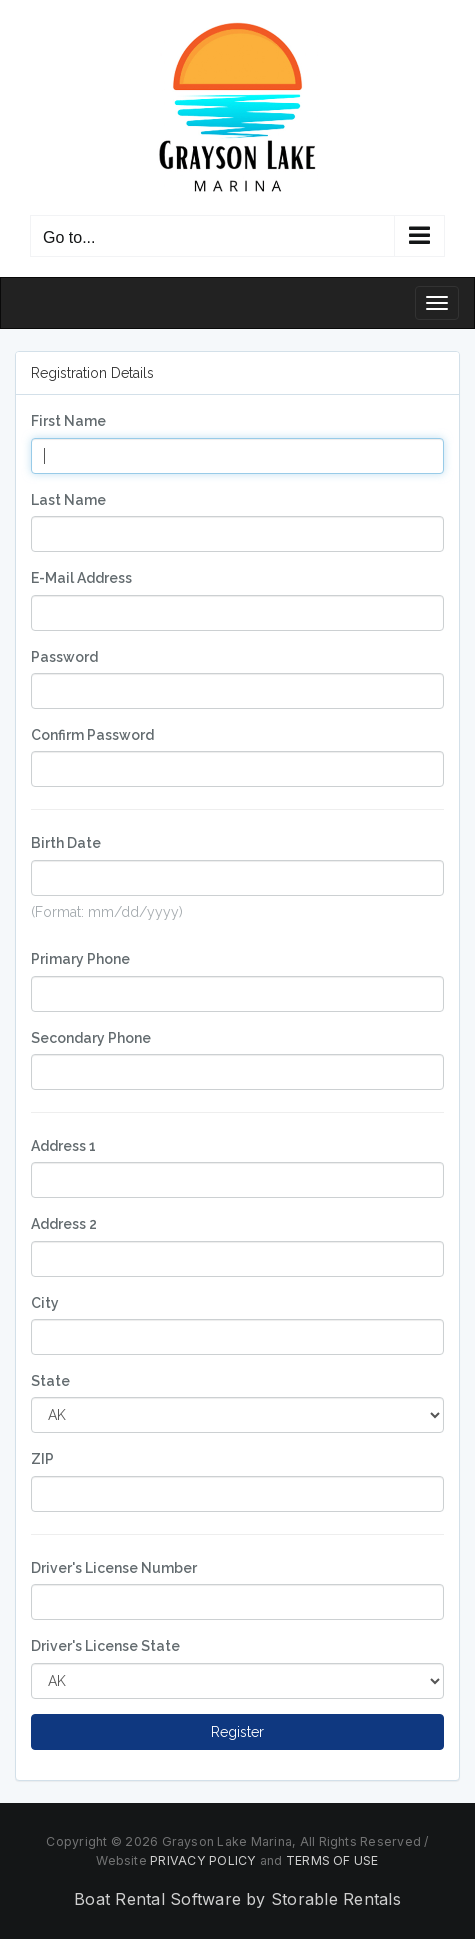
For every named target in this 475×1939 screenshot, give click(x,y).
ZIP (42, 1459)
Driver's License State (105, 1646)
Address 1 (63, 1146)
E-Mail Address (81, 578)
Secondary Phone (91, 1038)
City (45, 1303)
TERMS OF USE (332, 1860)
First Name (68, 421)
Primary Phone (80, 959)
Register (237, 1732)
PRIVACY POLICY (203, 1860)
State (50, 1381)
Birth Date (66, 843)
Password (64, 657)
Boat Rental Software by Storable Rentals (237, 1899)
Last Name (68, 500)
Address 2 (64, 1224)
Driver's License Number (114, 1568)
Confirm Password (92, 735)
